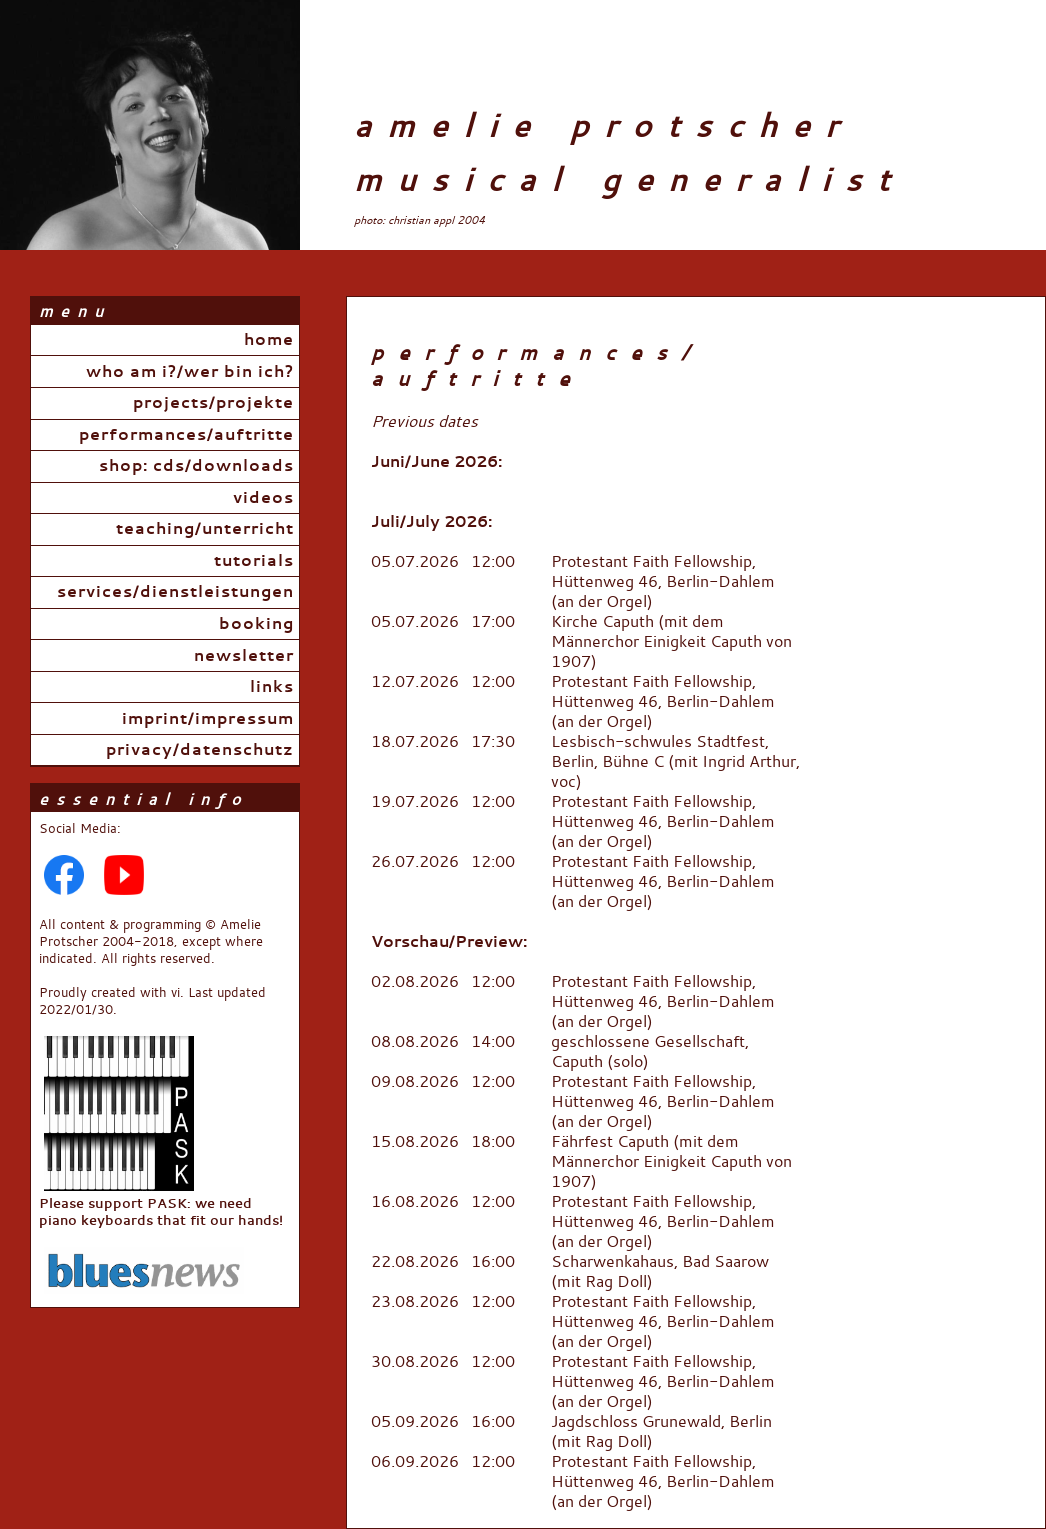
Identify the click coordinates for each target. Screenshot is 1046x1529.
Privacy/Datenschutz (200, 750)
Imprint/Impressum (208, 719)
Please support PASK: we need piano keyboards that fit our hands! (161, 1202)
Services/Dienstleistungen (175, 592)
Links (272, 687)
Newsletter (244, 656)
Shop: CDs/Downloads (196, 466)
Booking (256, 624)
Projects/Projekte (213, 403)
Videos (263, 498)
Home (269, 340)
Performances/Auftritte (186, 435)
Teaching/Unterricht (205, 529)
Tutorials (254, 561)
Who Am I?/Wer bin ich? (190, 372)
